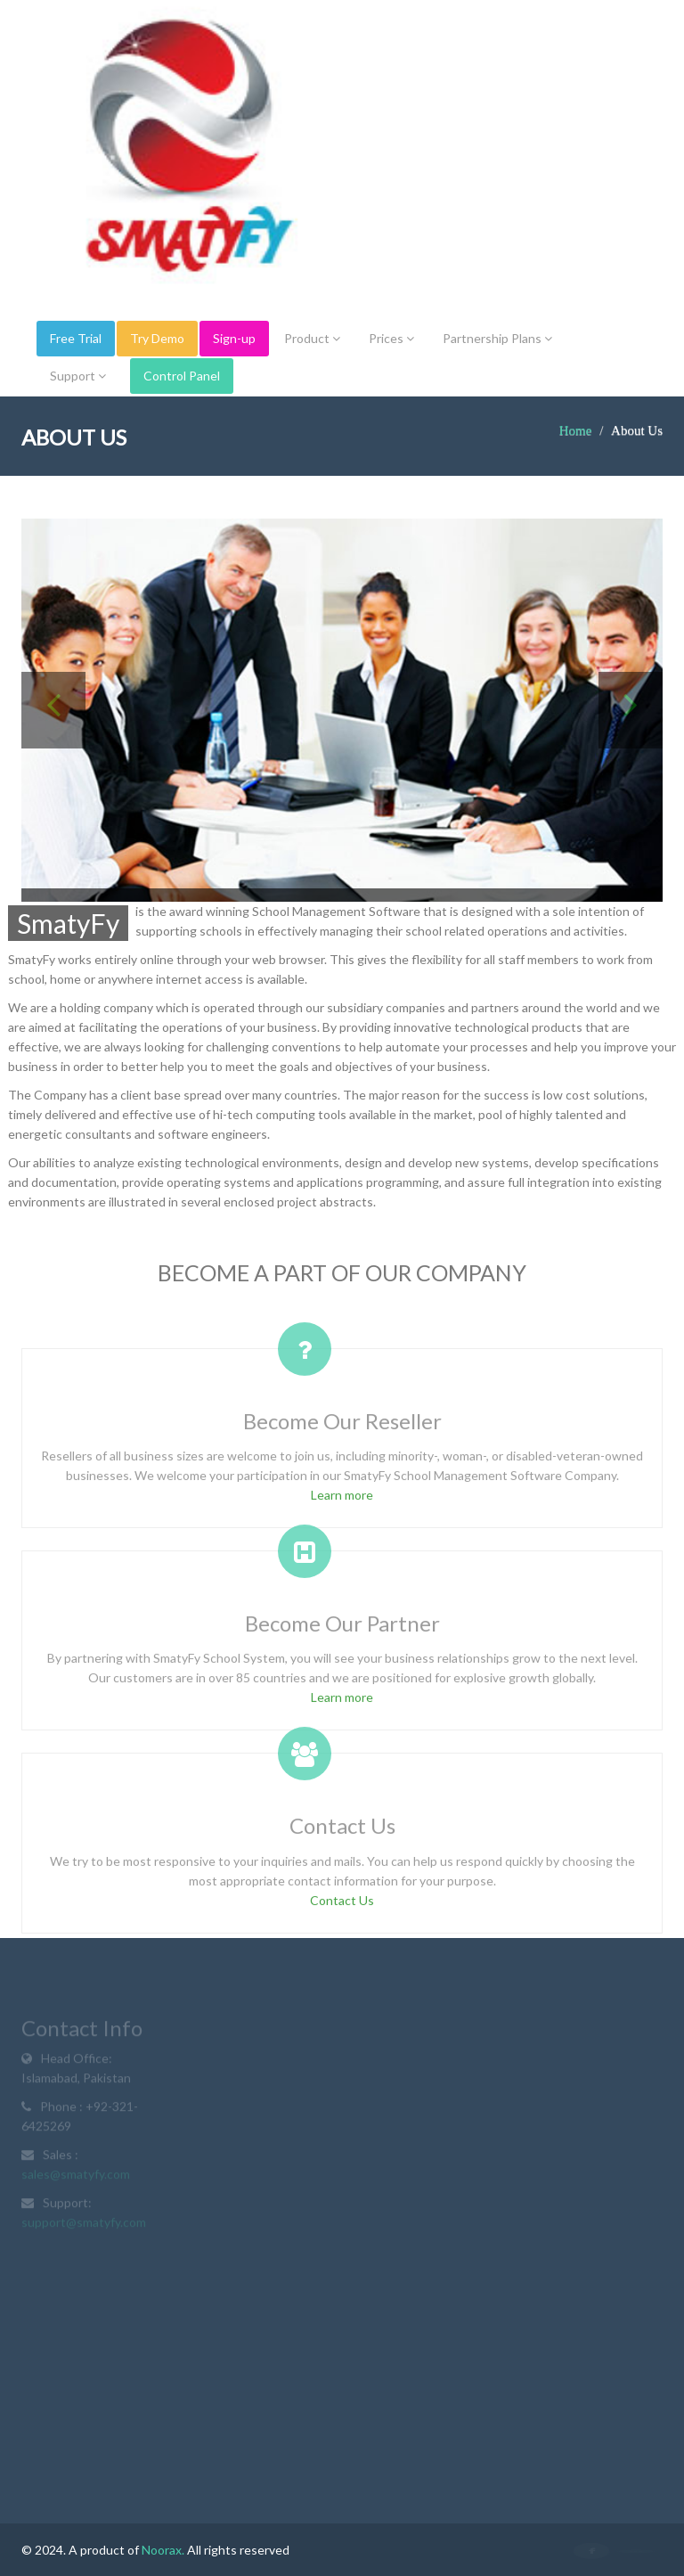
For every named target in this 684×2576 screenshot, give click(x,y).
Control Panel (181, 375)
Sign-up (234, 338)
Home (575, 430)
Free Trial (76, 338)
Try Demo (157, 338)
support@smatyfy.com (83, 2224)
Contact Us (342, 1904)
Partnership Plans (497, 338)
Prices (391, 338)
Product (312, 338)
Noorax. (163, 2549)
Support (78, 375)
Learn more (342, 1499)
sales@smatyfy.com (75, 2176)
